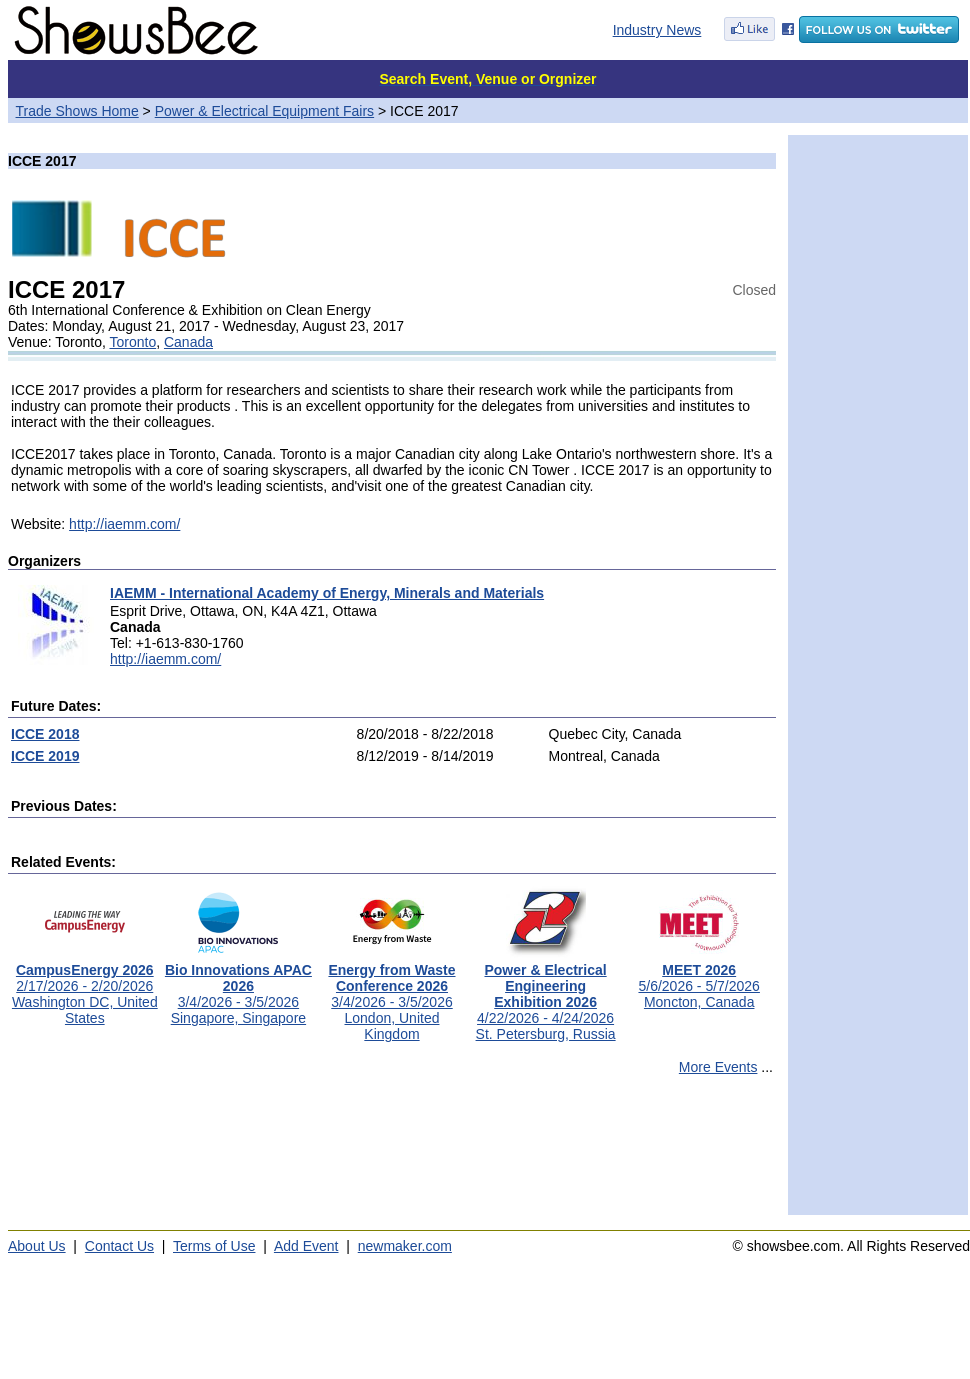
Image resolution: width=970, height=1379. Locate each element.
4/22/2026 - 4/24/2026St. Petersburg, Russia (546, 995)
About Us (37, 1246)
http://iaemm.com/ (124, 524)
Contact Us (119, 1246)
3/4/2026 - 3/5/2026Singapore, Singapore (238, 987)
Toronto (132, 342)
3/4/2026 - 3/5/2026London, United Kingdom (391, 995)
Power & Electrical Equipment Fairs (264, 111)
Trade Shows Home (77, 111)
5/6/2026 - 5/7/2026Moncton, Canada (698, 979)
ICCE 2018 (45, 734)
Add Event (306, 1246)
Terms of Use (214, 1246)
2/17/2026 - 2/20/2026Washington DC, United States (85, 987)
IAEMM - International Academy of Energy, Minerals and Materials (327, 593)
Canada (188, 342)
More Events (718, 1067)
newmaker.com (405, 1246)
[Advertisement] (392, 1154)
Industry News (657, 30)
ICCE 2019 (45, 756)
